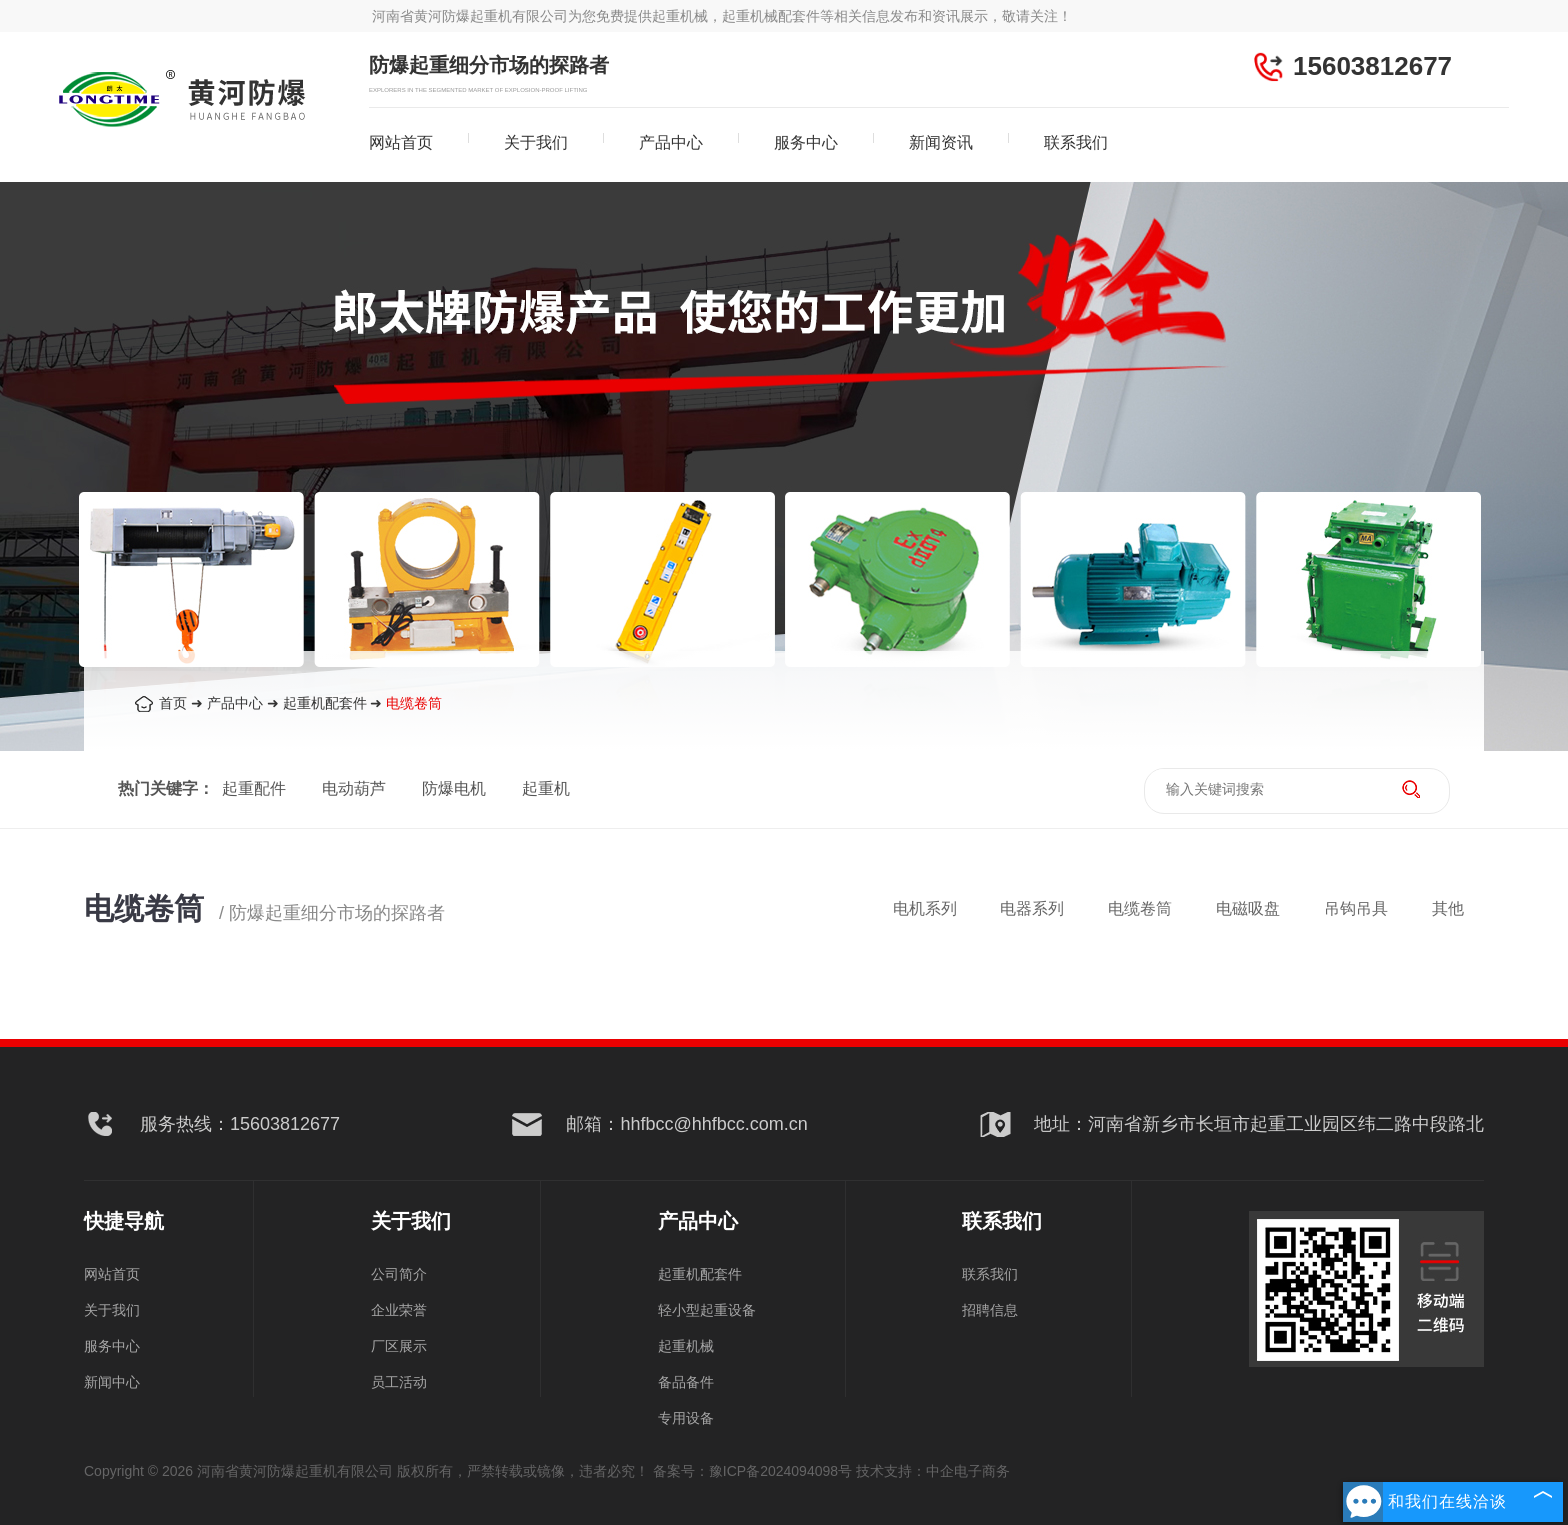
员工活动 (399, 1382)
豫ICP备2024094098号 (780, 1471)
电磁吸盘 (1248, 908)
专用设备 (686, 1418)
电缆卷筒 (414, 703)
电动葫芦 (354, 788)
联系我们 (1076, 142)
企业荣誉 (399, 1310)
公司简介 (399, 1274)
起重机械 (686, 1346)
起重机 (546, 788)
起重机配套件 (325, 703)
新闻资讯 (941, 142)
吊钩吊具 (1356, 908)
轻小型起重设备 (707, 1310)
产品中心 (671, 142)
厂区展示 (399, 1346)
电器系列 (1032, 908)
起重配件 (254, 788)
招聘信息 (990, 1310)
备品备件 (686, 1382)
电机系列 (925, 908)
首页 (173, 703)
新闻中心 (112, 1382)
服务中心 (806, 142)
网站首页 (401, 142)
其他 (1448, 908)
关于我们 (536, 142)
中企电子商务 (968, 1471)
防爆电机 (454, 788)
